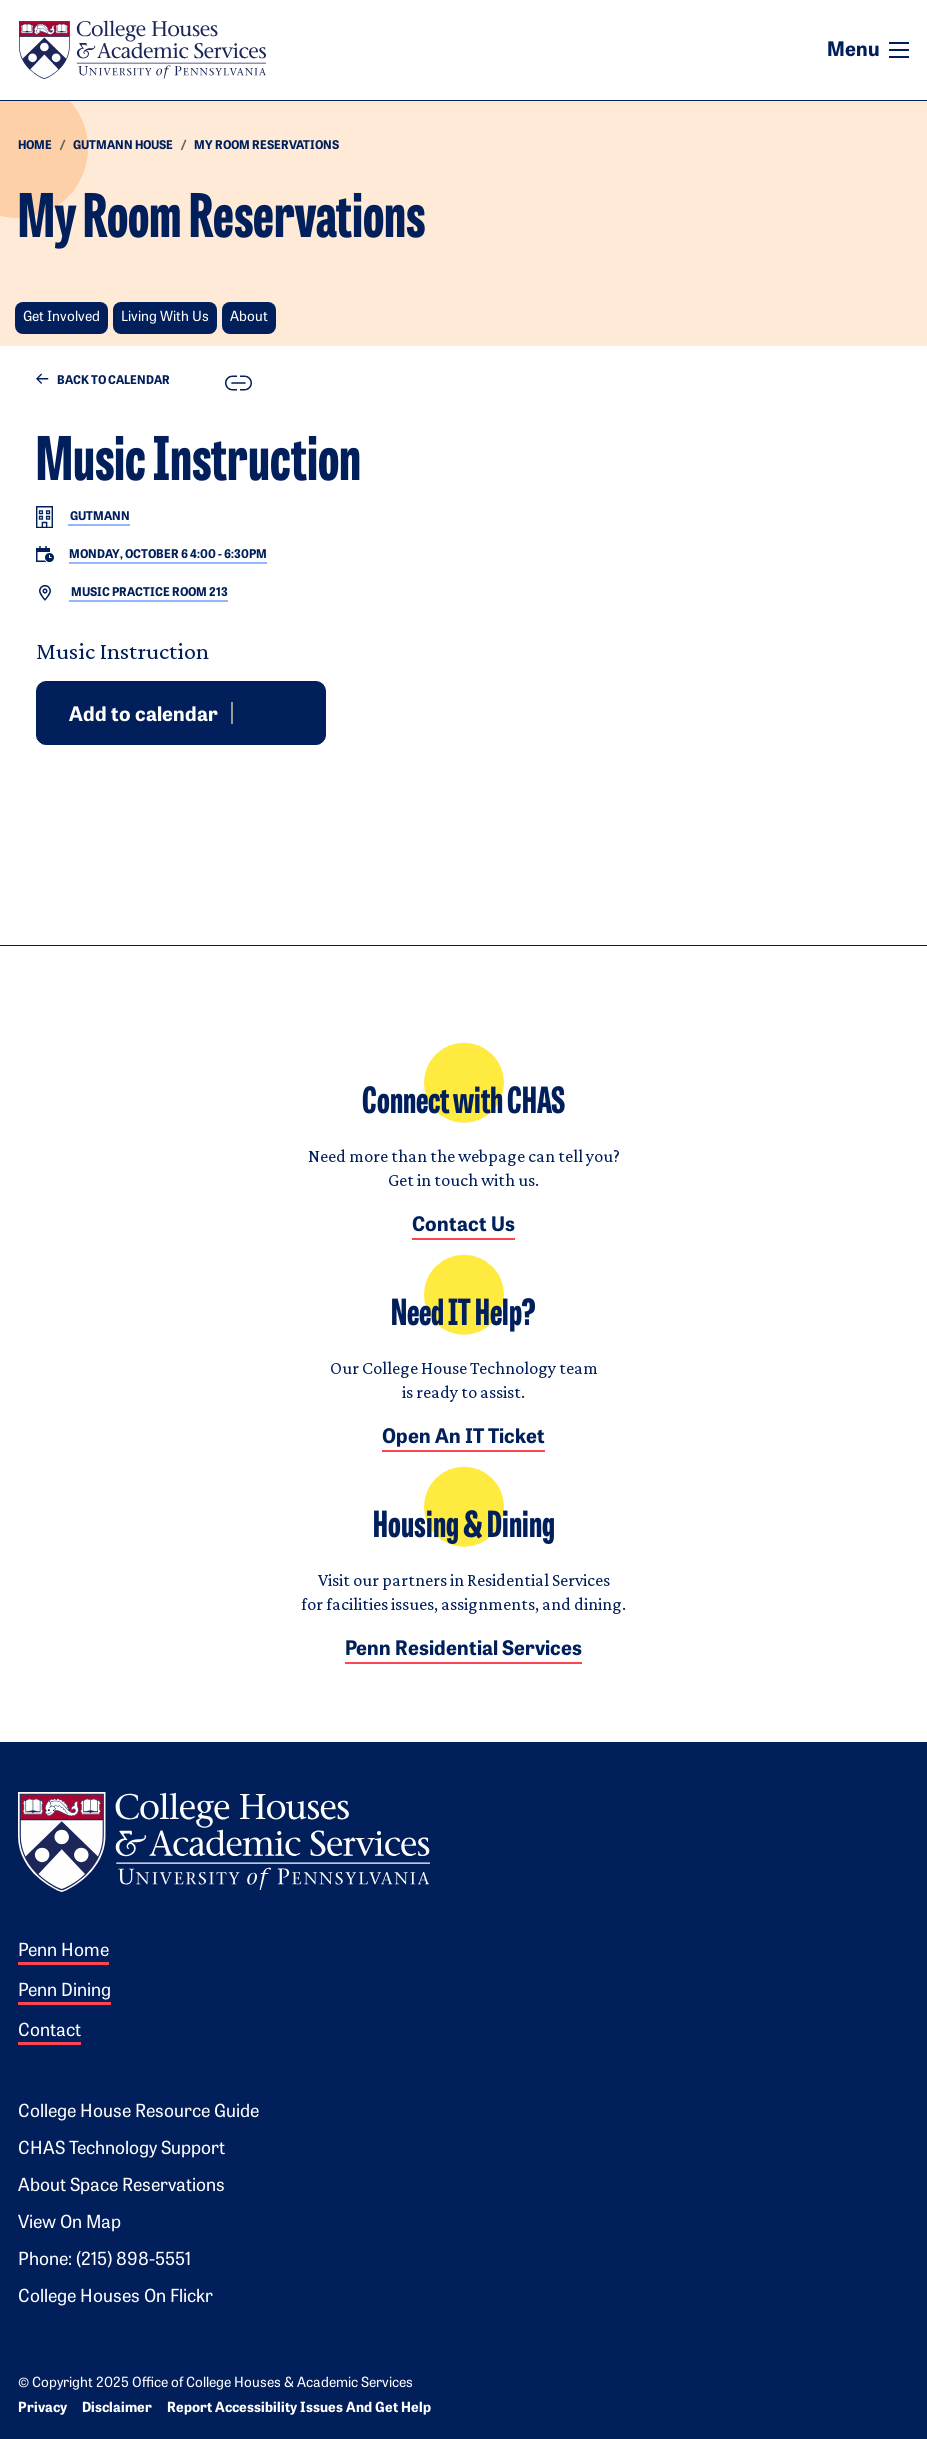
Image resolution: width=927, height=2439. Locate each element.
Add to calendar (143, 715)
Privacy (42, 2408)
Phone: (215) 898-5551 (104, 2260)
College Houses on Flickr (115, 2297)
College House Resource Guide (138, 2112)
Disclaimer (117, 2408)
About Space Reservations (121, 2186)
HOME (35, 146)
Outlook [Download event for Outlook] (273, 712)
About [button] (249, 317)
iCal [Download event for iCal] (297, 712)
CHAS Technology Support (121, 2149)
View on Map (69, 2223)
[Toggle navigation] (899, 50)
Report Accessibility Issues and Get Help (299, 2408)
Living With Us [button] (165, 317)
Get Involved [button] (61, 317)
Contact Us (463, 1226)
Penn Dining (64, 1991)
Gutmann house (123, 146)
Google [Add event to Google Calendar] (249, 712)
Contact (49, 2031)
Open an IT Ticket (463, 1438)
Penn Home (63, 1951)
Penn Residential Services (463, 1650)
